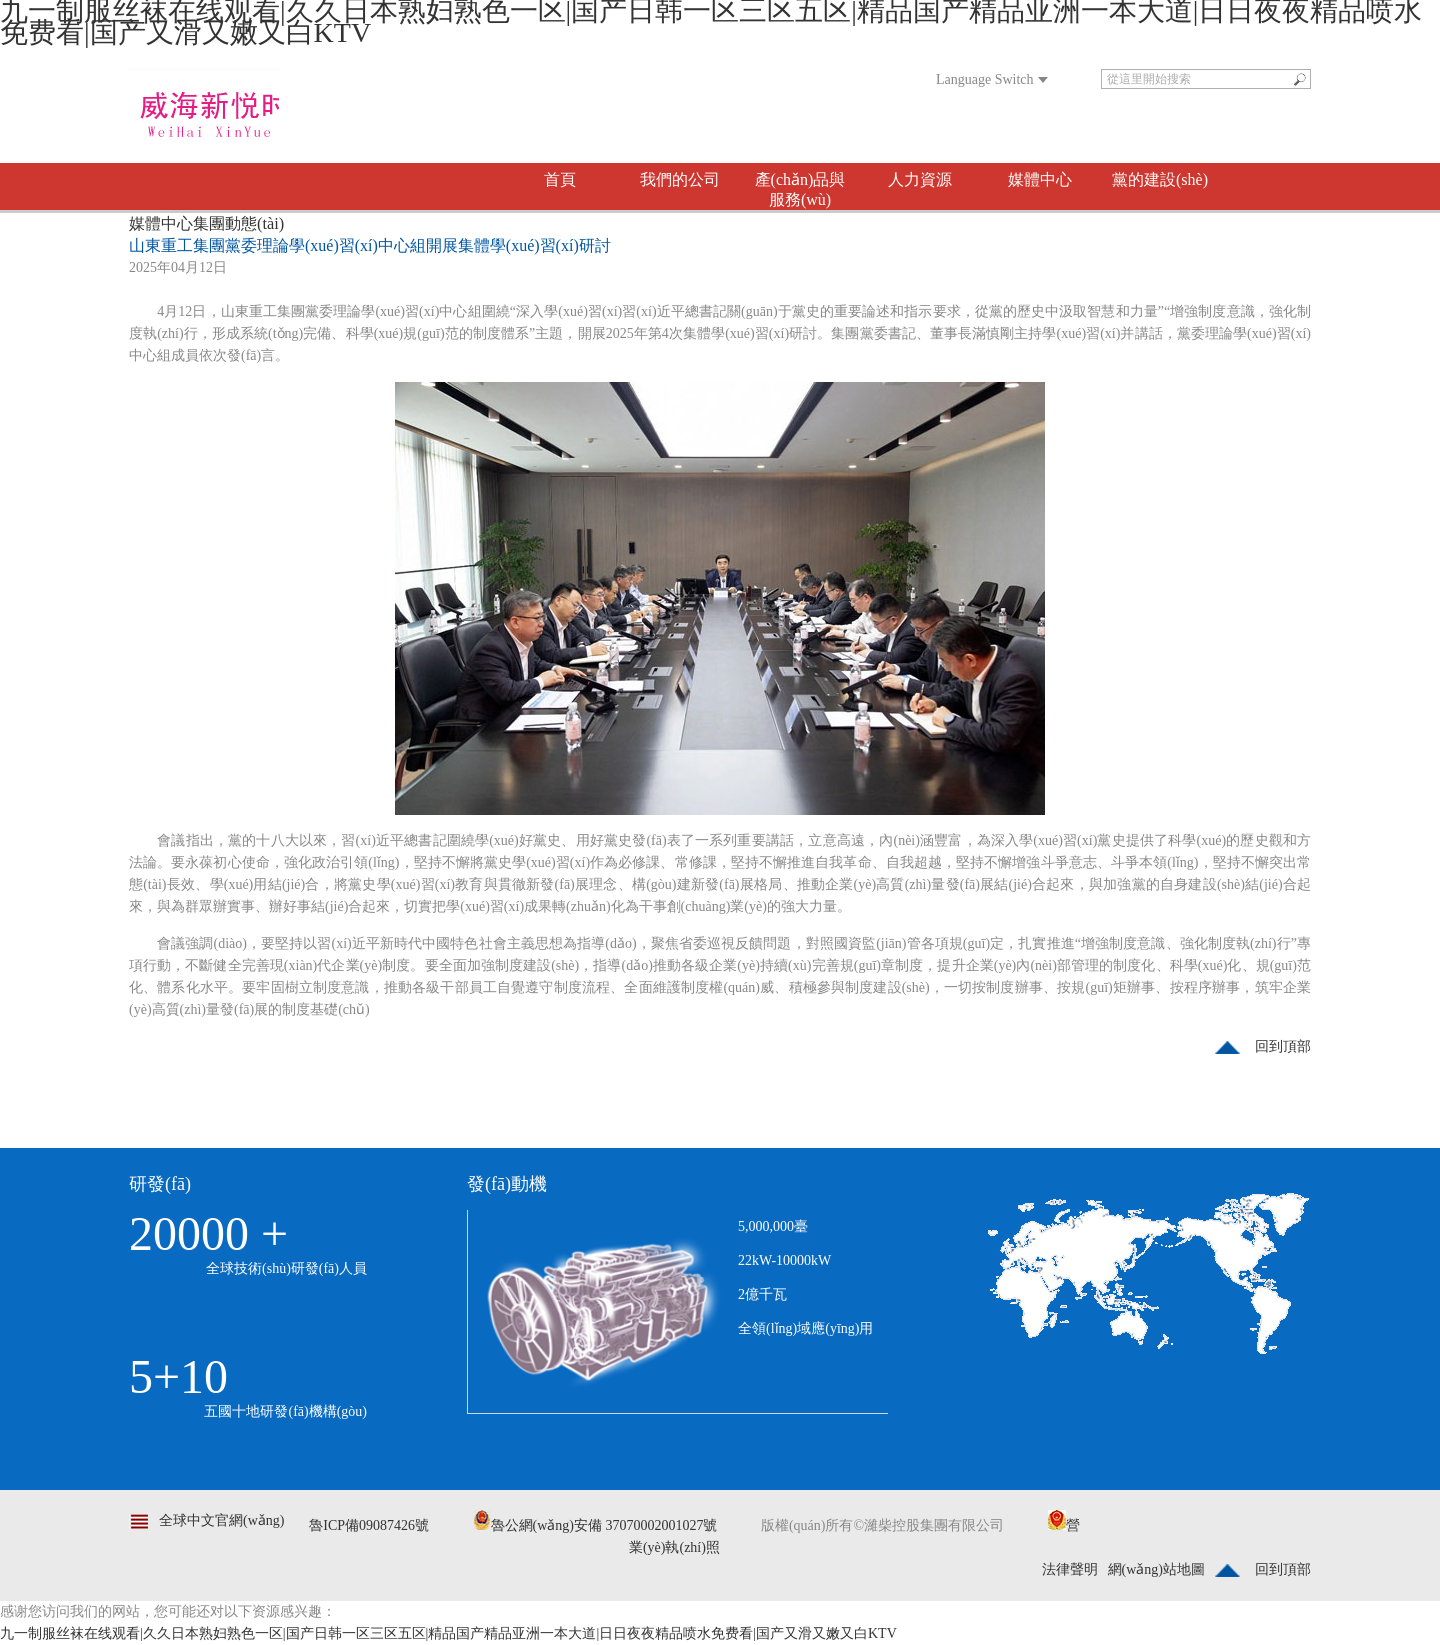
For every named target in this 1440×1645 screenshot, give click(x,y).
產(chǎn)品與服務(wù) (800, 189)
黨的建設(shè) (1160, 179)
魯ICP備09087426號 (369, 1525)
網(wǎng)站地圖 (1156, 1569)
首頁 (560, 179)
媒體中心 (1040, 179)
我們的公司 (680, 179)
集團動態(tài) (238, 223)
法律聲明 (1070, 1569)
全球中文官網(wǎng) (221, 1520)
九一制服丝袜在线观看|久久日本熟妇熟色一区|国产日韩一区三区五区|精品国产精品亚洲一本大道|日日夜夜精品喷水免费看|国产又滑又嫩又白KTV (448, 1633)
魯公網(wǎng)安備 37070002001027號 (595, 1525)
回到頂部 (1283, 1046)
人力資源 (920, 179)
